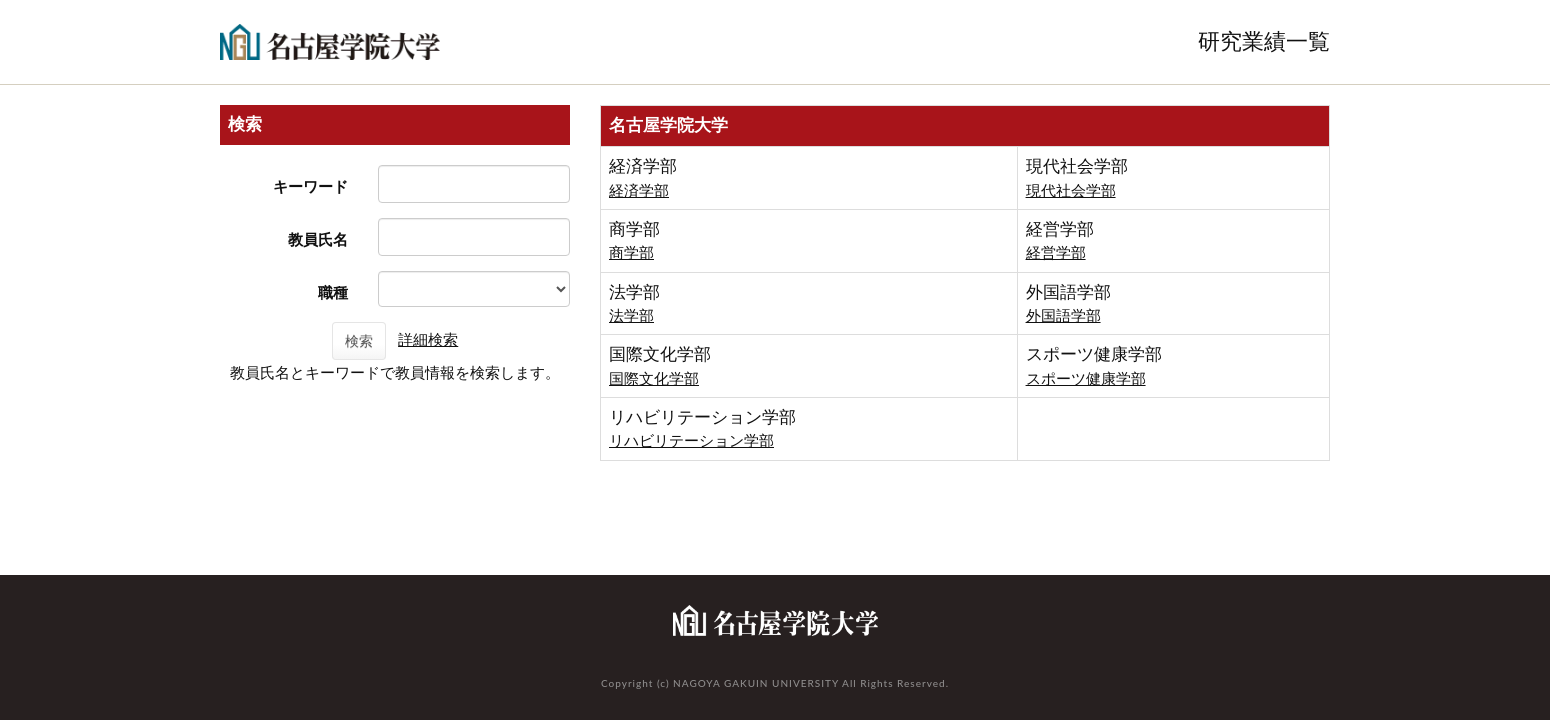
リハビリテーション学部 (691, 440)
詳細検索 (428, 339)
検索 (359, 341)
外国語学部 (1063, 315)
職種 (333, 292)
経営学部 (1056, 252)
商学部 (631, 252)
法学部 (631, 315)
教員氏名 (318, 239)
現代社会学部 (1071, 190)
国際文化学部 (654, 378)
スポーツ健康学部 (1086, 378)
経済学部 (639, 190)
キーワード (310, 186)
